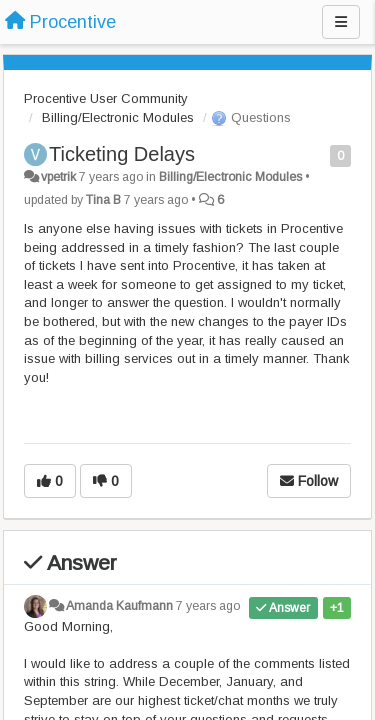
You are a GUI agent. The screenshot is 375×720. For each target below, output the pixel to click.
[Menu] (341, 22)
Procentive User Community (106, 98)
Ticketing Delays (122, 154)
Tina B (103, 200)
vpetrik (58, 177)
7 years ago (208, 606)
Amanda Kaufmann (119, 606)
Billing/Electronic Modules (118, 117)
